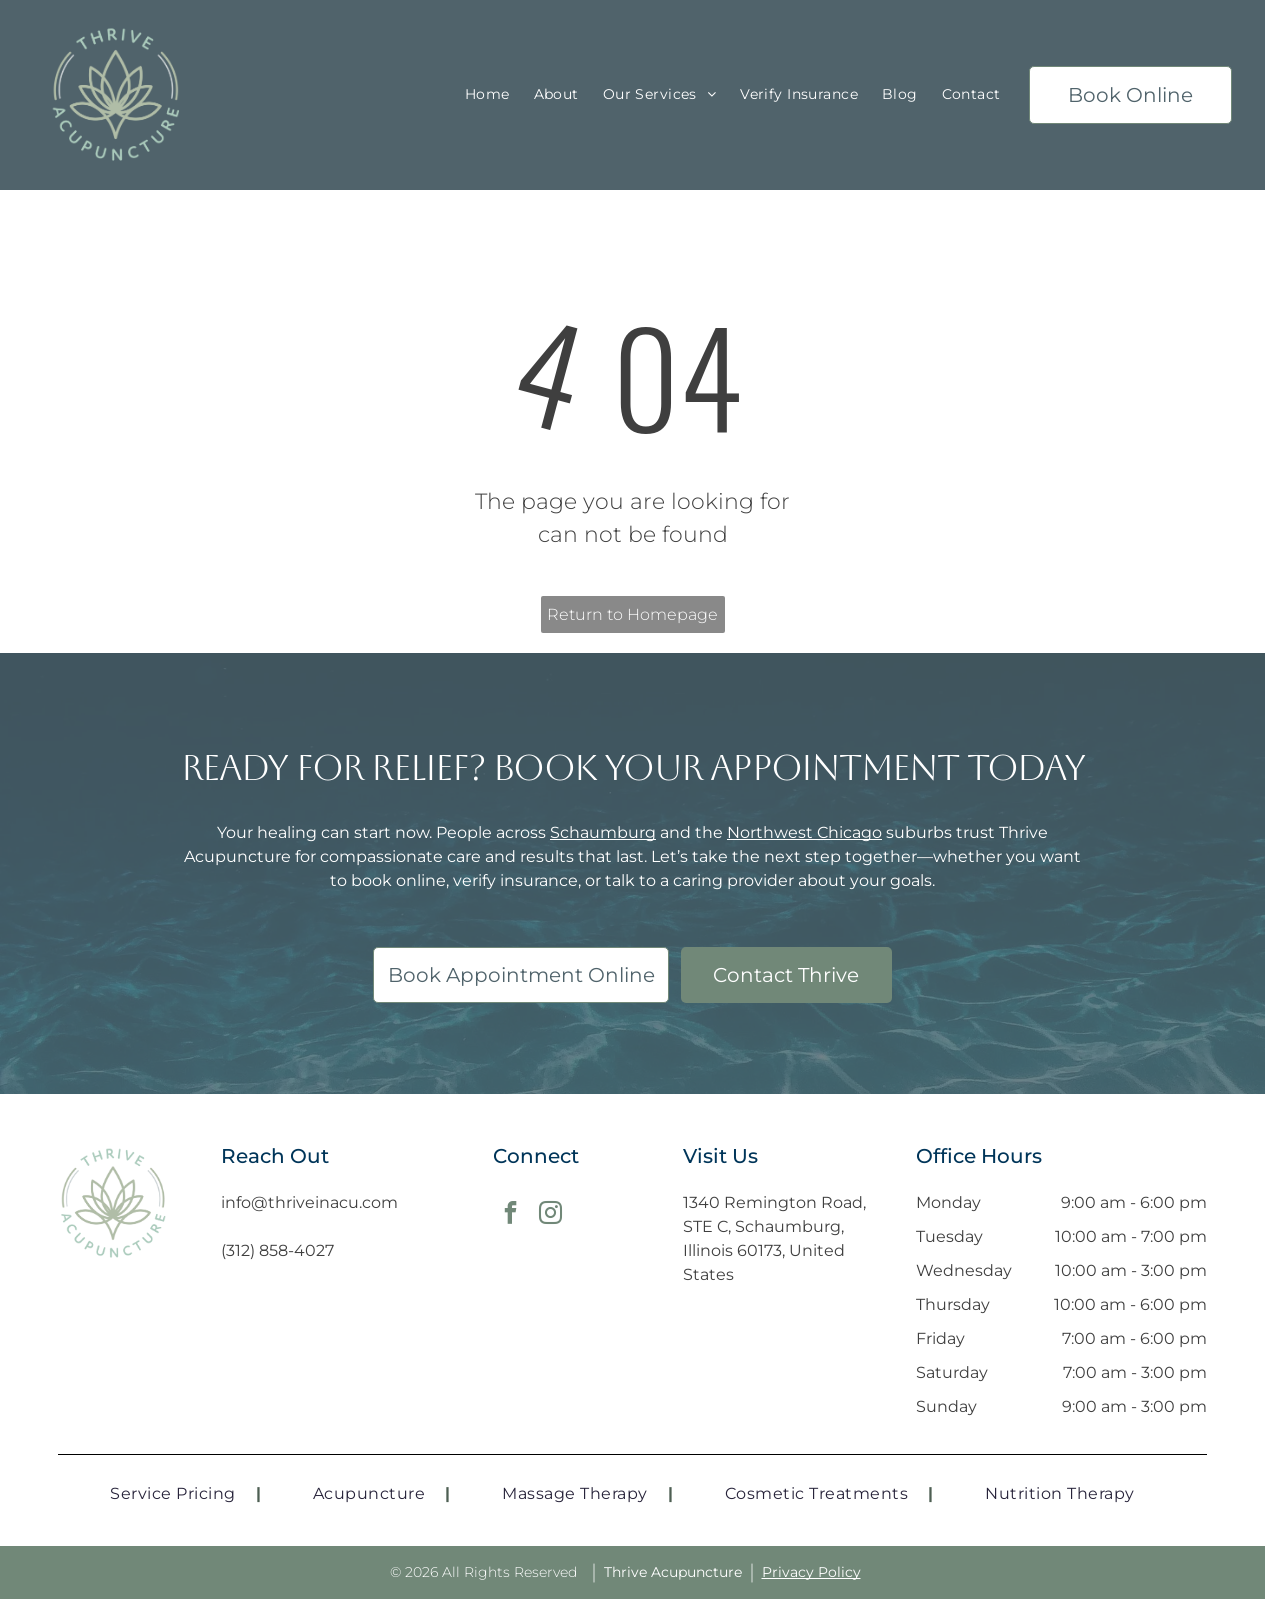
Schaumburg (603, 832)
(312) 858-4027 (277, 1250)
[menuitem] (487, 95)
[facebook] (510, 1215)
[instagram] (550, 1215)
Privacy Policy (811, 1572)
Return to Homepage (632, 614)
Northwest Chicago (804, 832)
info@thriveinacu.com (309, 1202)
